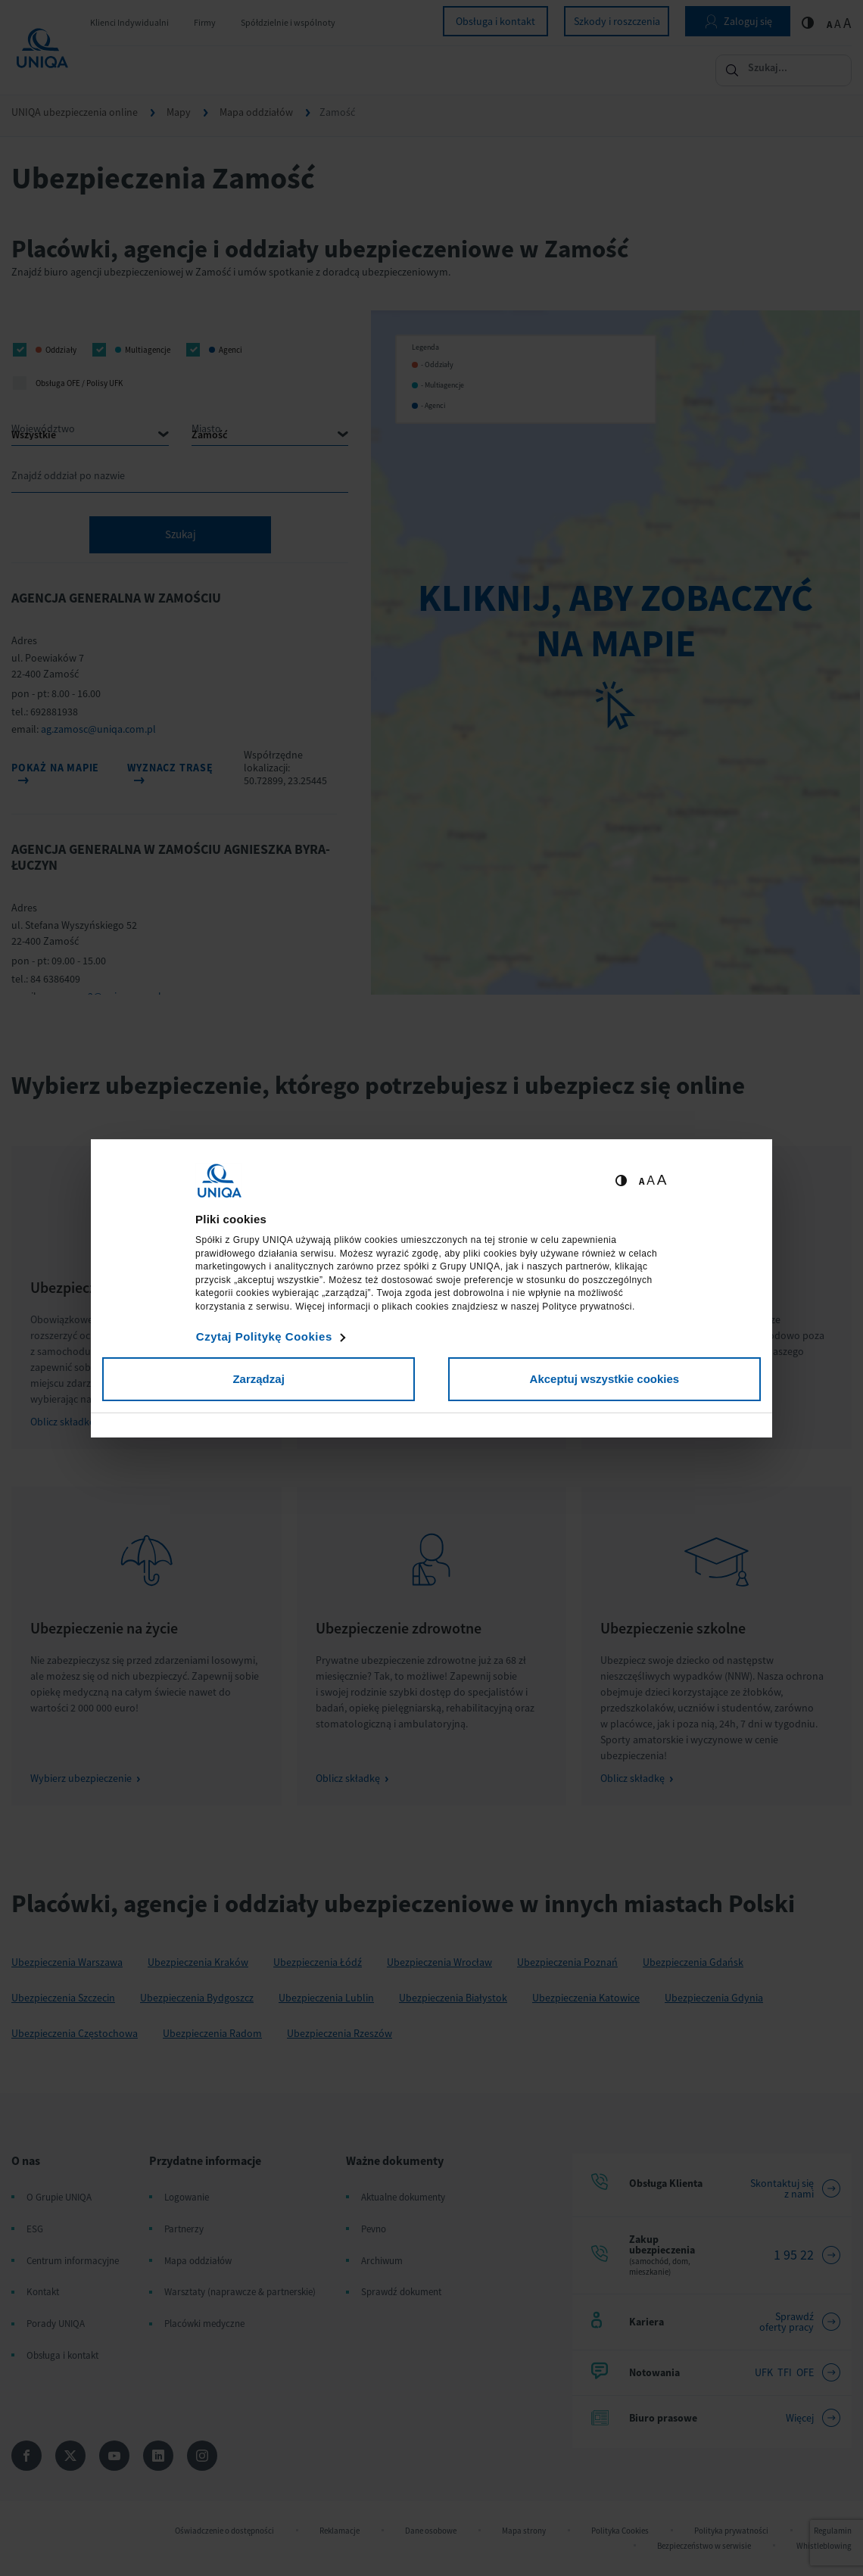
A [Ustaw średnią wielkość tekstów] (650, 1180)
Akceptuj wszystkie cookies (605, 1378)
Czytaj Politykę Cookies (264, 1336)
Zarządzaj (258, 1378)
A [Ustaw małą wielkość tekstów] (641, 1181)
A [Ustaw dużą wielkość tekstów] (662, 1180)
